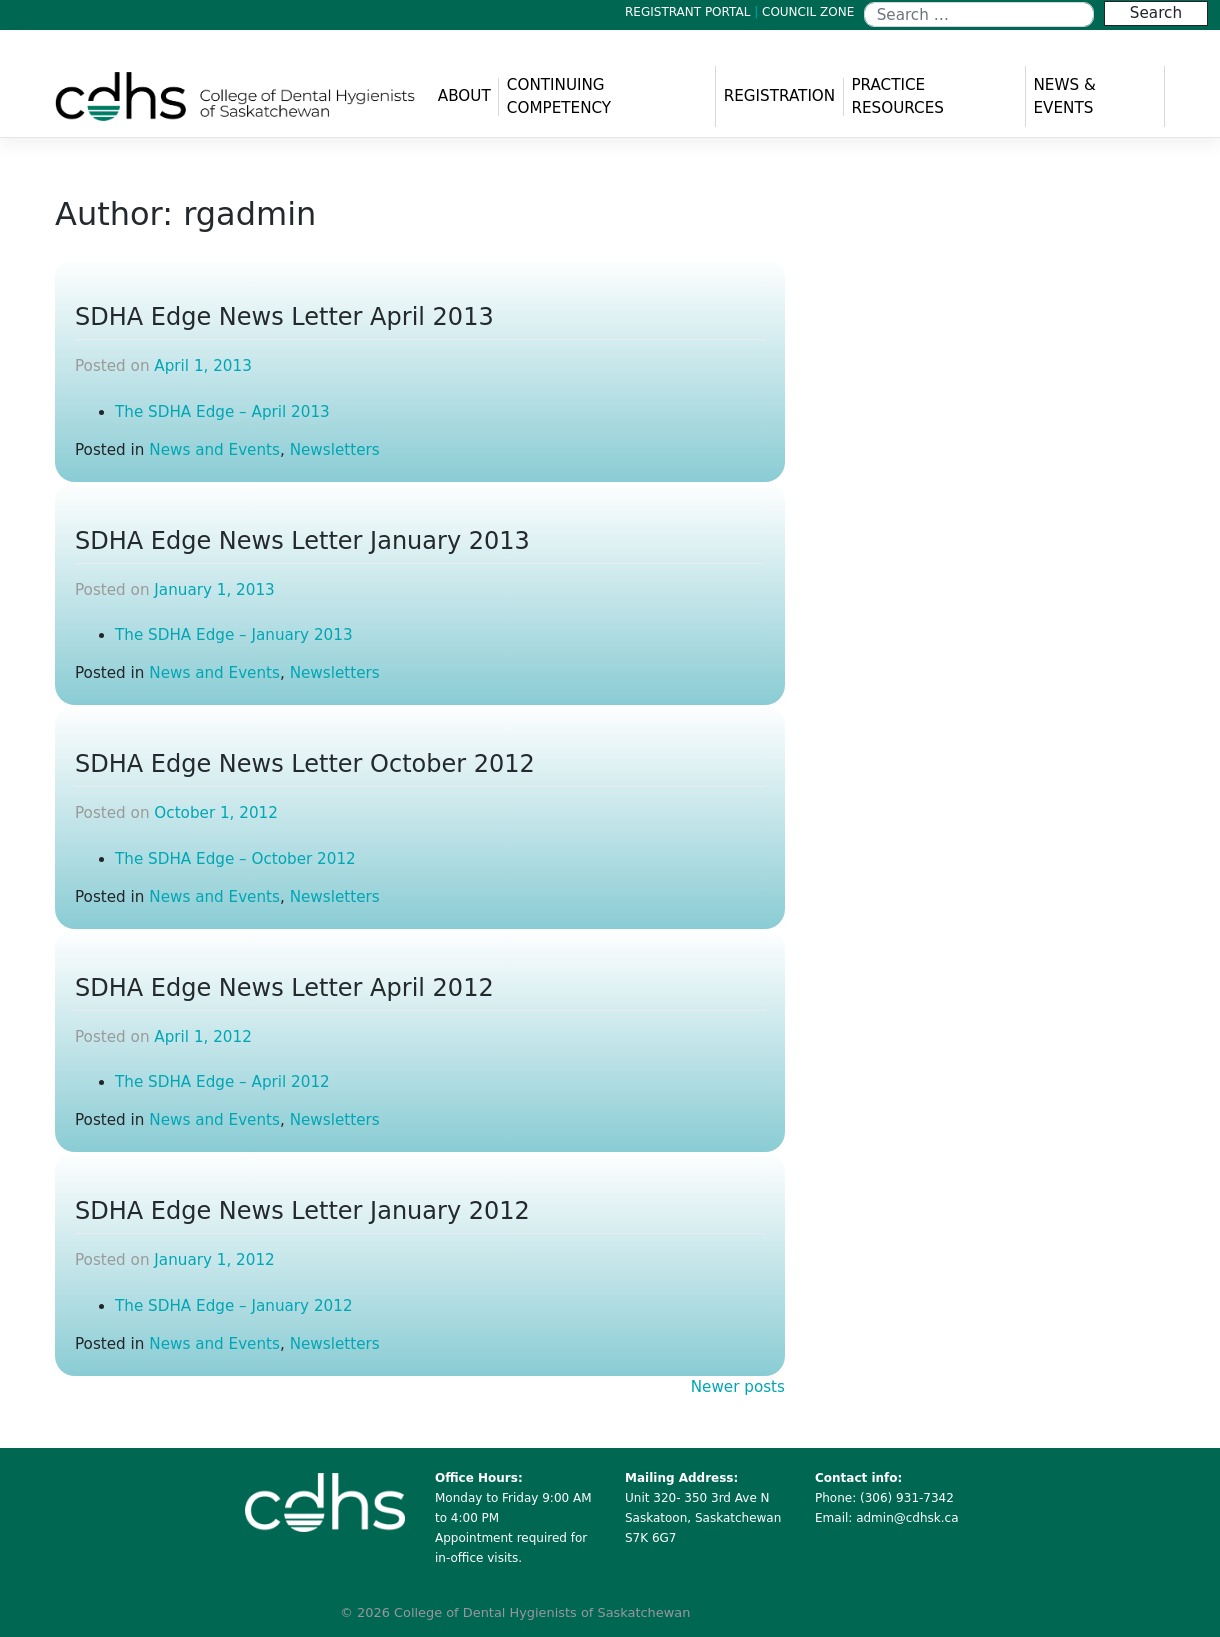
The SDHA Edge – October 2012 (235, 859)
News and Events (214, 450)
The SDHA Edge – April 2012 (222, 1082)
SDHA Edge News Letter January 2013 (302, 541)
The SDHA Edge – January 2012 (234, 1306)
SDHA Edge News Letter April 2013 (284, 317)
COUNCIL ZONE (808, 12)
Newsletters (335, 450)
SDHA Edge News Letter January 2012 (302, 1211)
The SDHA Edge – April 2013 (222, 412)
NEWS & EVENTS (1064, 96)
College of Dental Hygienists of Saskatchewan (542, 1612)
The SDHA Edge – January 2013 (234, 635)
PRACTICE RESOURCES (897, 96)
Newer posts (738, 1387)
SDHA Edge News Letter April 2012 (284, 988)
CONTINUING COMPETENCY (559, 96)
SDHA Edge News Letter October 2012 (305, 764)
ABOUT (464, 96)
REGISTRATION (780, 96)
